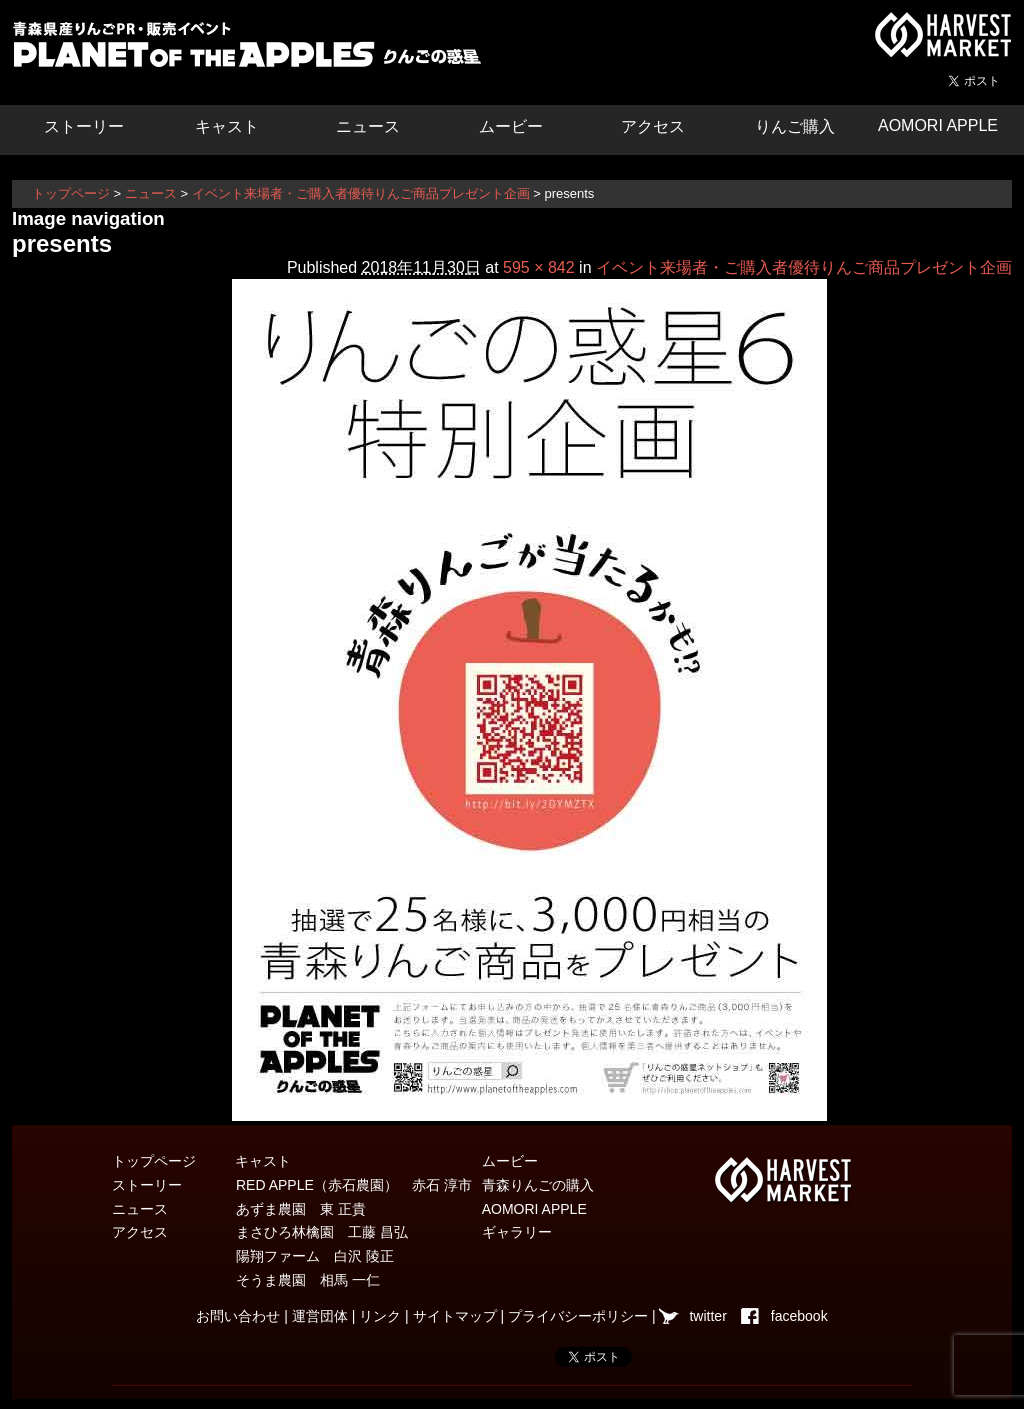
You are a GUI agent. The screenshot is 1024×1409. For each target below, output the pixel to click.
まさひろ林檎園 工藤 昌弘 (322, 1232)
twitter (707, 1316)
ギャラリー (517, 1232)
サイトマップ (455, 1316)
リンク (380, 1316)
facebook (799, 1316)
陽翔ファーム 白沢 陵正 (315, 1256)
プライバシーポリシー (578, 1316)
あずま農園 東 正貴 (301, 1209)
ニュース (368, 126)
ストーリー (84, 126)
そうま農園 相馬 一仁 (308, 1280)
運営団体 (320, 1316)
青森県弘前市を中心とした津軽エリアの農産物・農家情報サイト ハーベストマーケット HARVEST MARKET (942, 35)
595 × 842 (539, 267)
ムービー (511, 126)
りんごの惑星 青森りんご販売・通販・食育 (252, 50)
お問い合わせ (238, 1316)
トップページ (71, 193)
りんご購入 (795, 126)
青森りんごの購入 (538, 1185)
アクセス (653, 126)
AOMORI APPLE (938, 125)
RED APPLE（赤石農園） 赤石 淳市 (354, 1185)
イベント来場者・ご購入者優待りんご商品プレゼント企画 (361, 193)
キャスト (227, 126)
